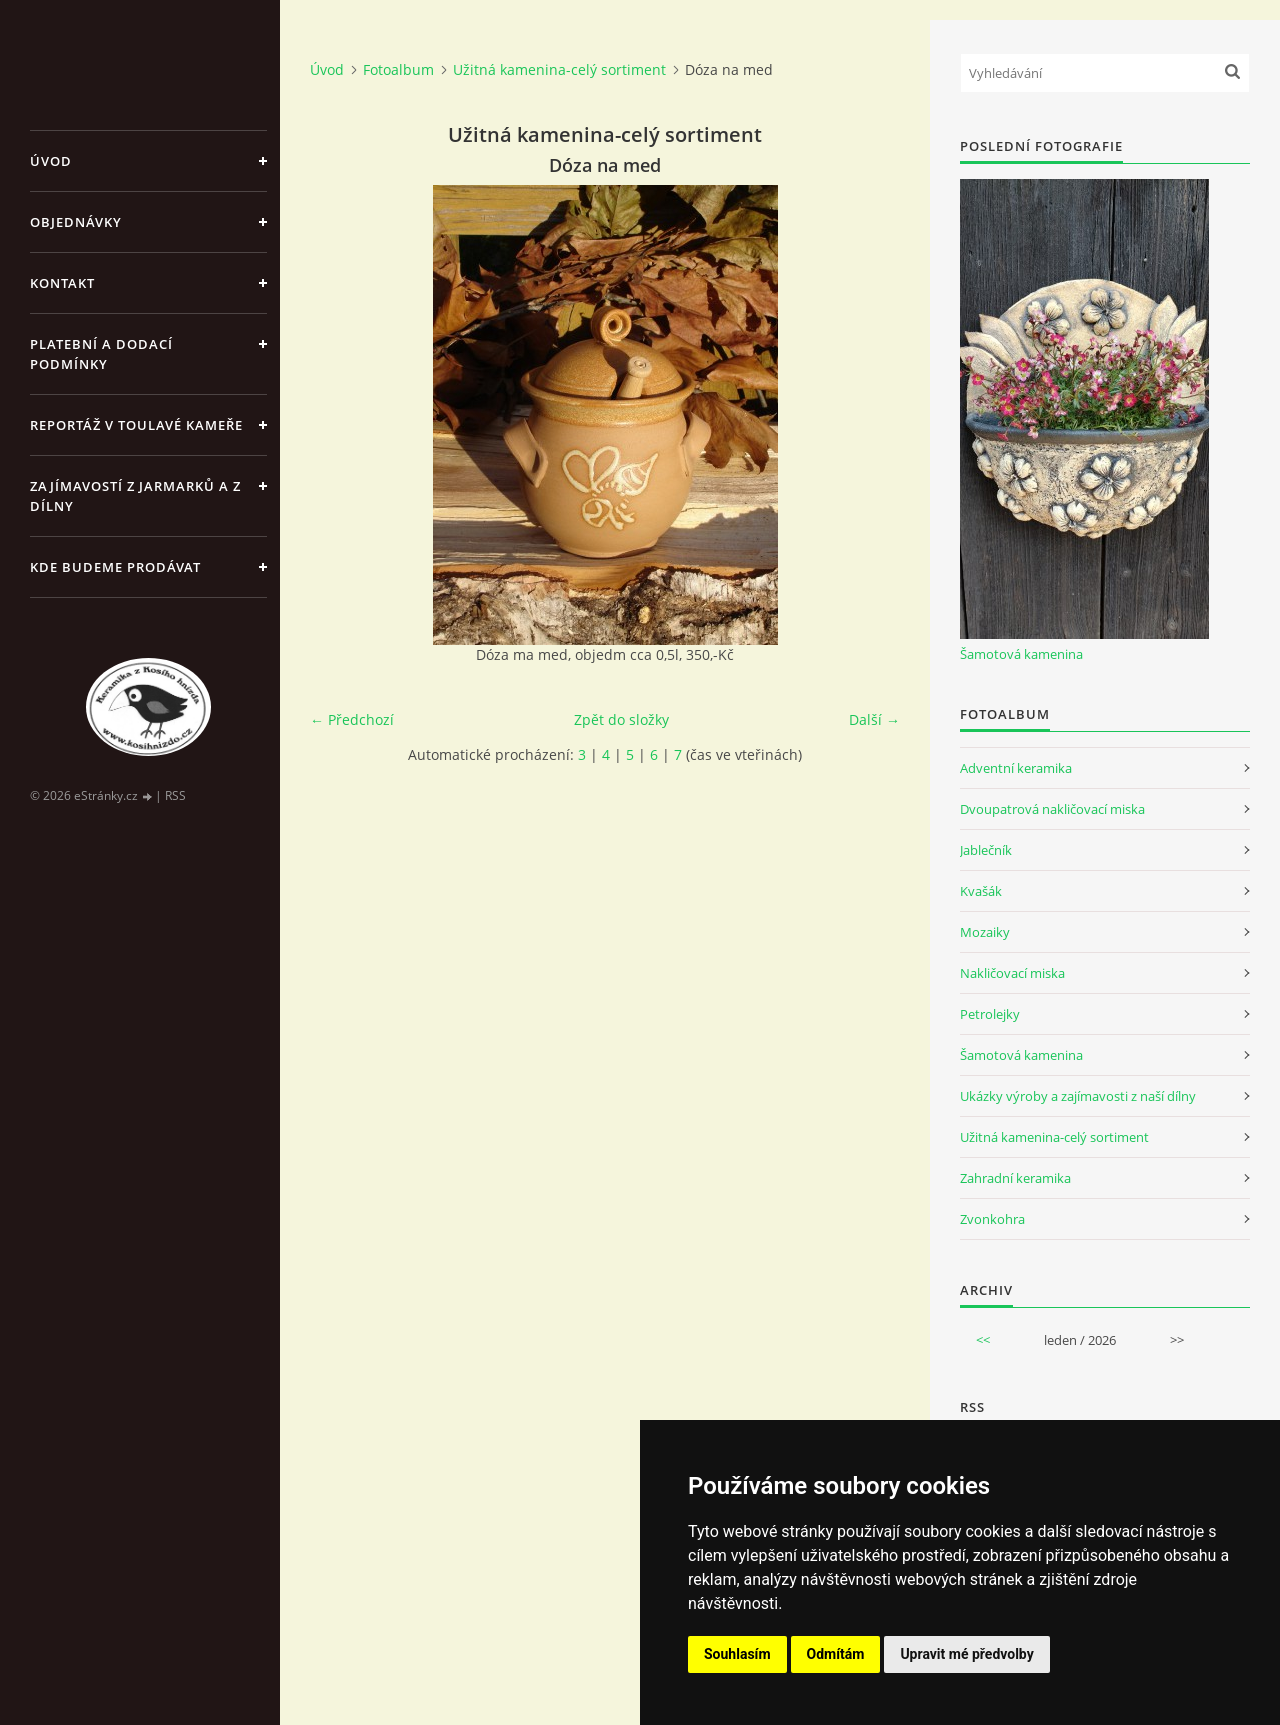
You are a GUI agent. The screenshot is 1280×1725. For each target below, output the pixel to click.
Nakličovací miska (1012, 973)
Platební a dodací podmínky (101, 354)
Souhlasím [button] (737, 1654)
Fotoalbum (398, 69)
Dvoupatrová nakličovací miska (1052, 809)
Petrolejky (990, 1014)
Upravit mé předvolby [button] (966, 1654)
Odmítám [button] (836, 1654)
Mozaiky (985, 932)
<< (983, 1340)
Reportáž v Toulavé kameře (136, 425)
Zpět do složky (621, 719)
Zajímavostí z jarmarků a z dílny (135, 496)
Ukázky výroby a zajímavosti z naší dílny (1078, 1096)
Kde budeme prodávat (115, 567)
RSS (175, 795)
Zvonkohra (992, 1219)
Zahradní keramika (1015, 1178)
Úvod (51, 161)
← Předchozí (352, 719)
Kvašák (981, 891)
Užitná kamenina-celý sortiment (559, 69)
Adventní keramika (1016, 768)
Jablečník (986, 850)
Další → (874, 719)
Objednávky (76, 222)
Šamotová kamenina (1021, 654)
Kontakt (62, 283)
